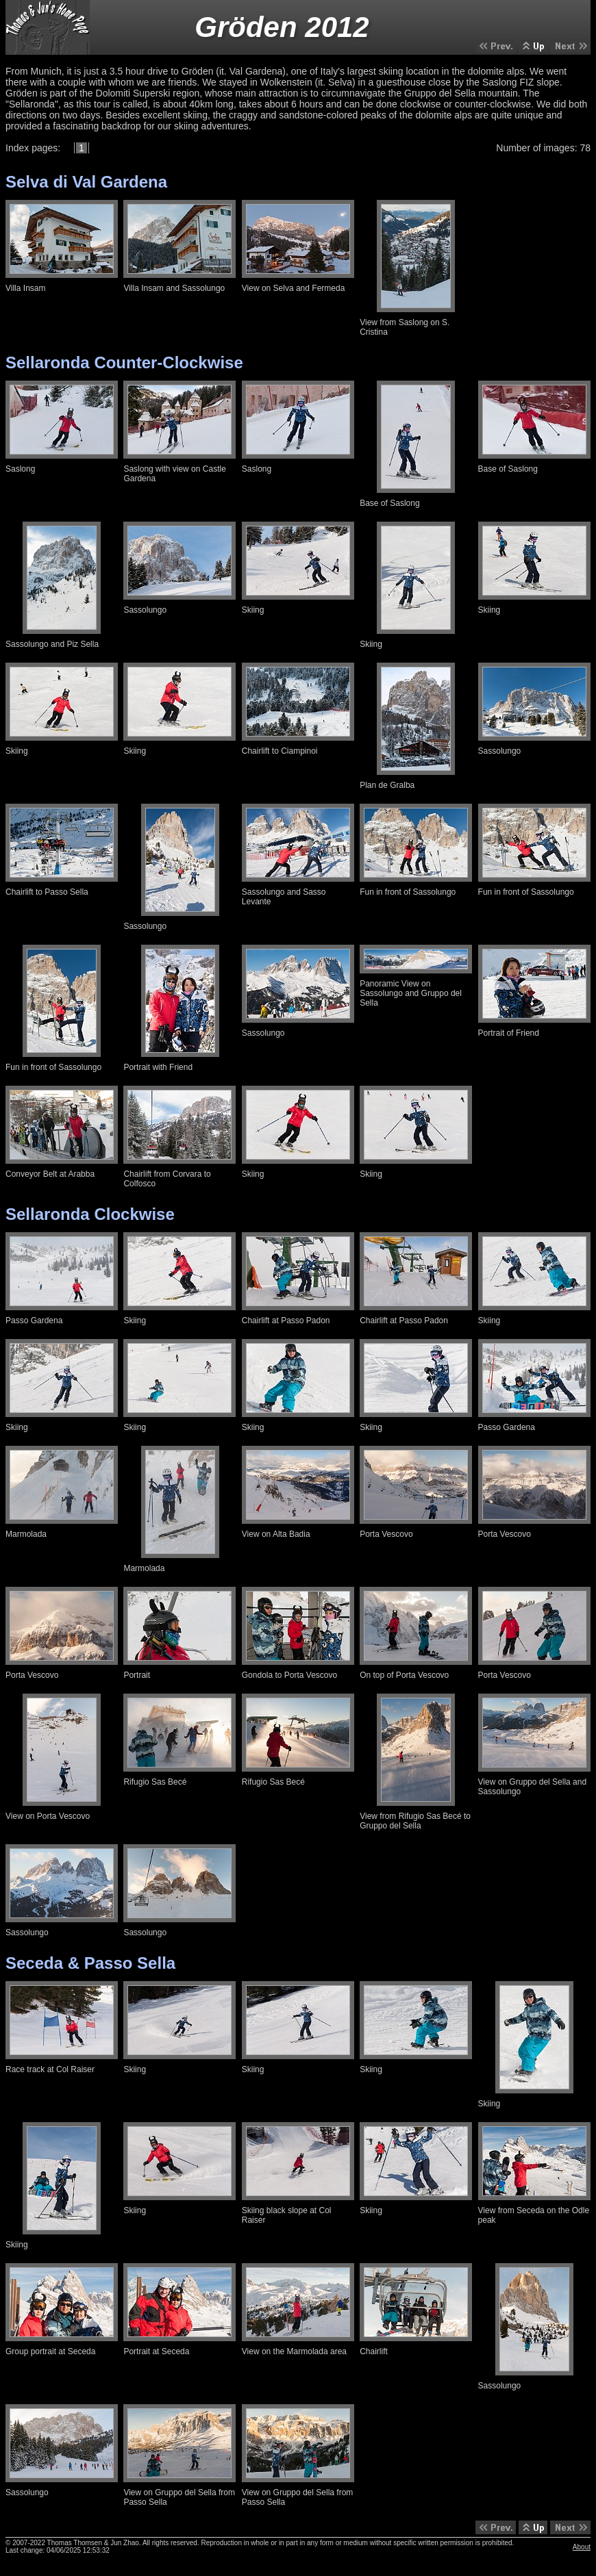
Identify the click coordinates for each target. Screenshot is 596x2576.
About (582, 2547)
